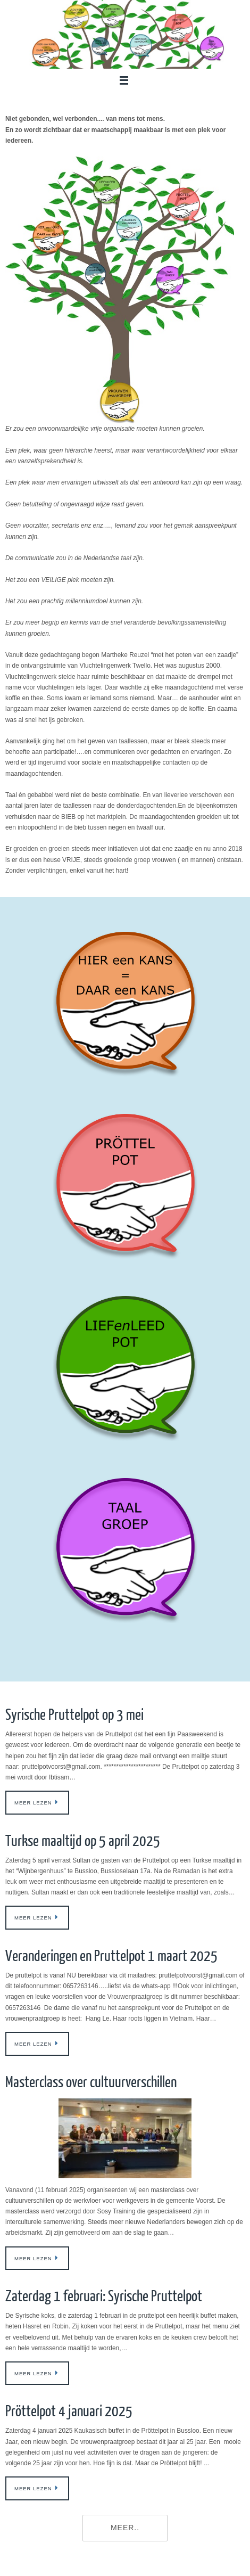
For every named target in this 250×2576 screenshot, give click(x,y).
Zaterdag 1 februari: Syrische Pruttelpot (103, 2296)
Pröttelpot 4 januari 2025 (68, 2411)
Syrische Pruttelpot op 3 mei (74, 1715)
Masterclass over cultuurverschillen (91, 2082)
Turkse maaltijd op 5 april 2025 (82, 1841)
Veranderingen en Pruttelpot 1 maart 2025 (111, 1956)
